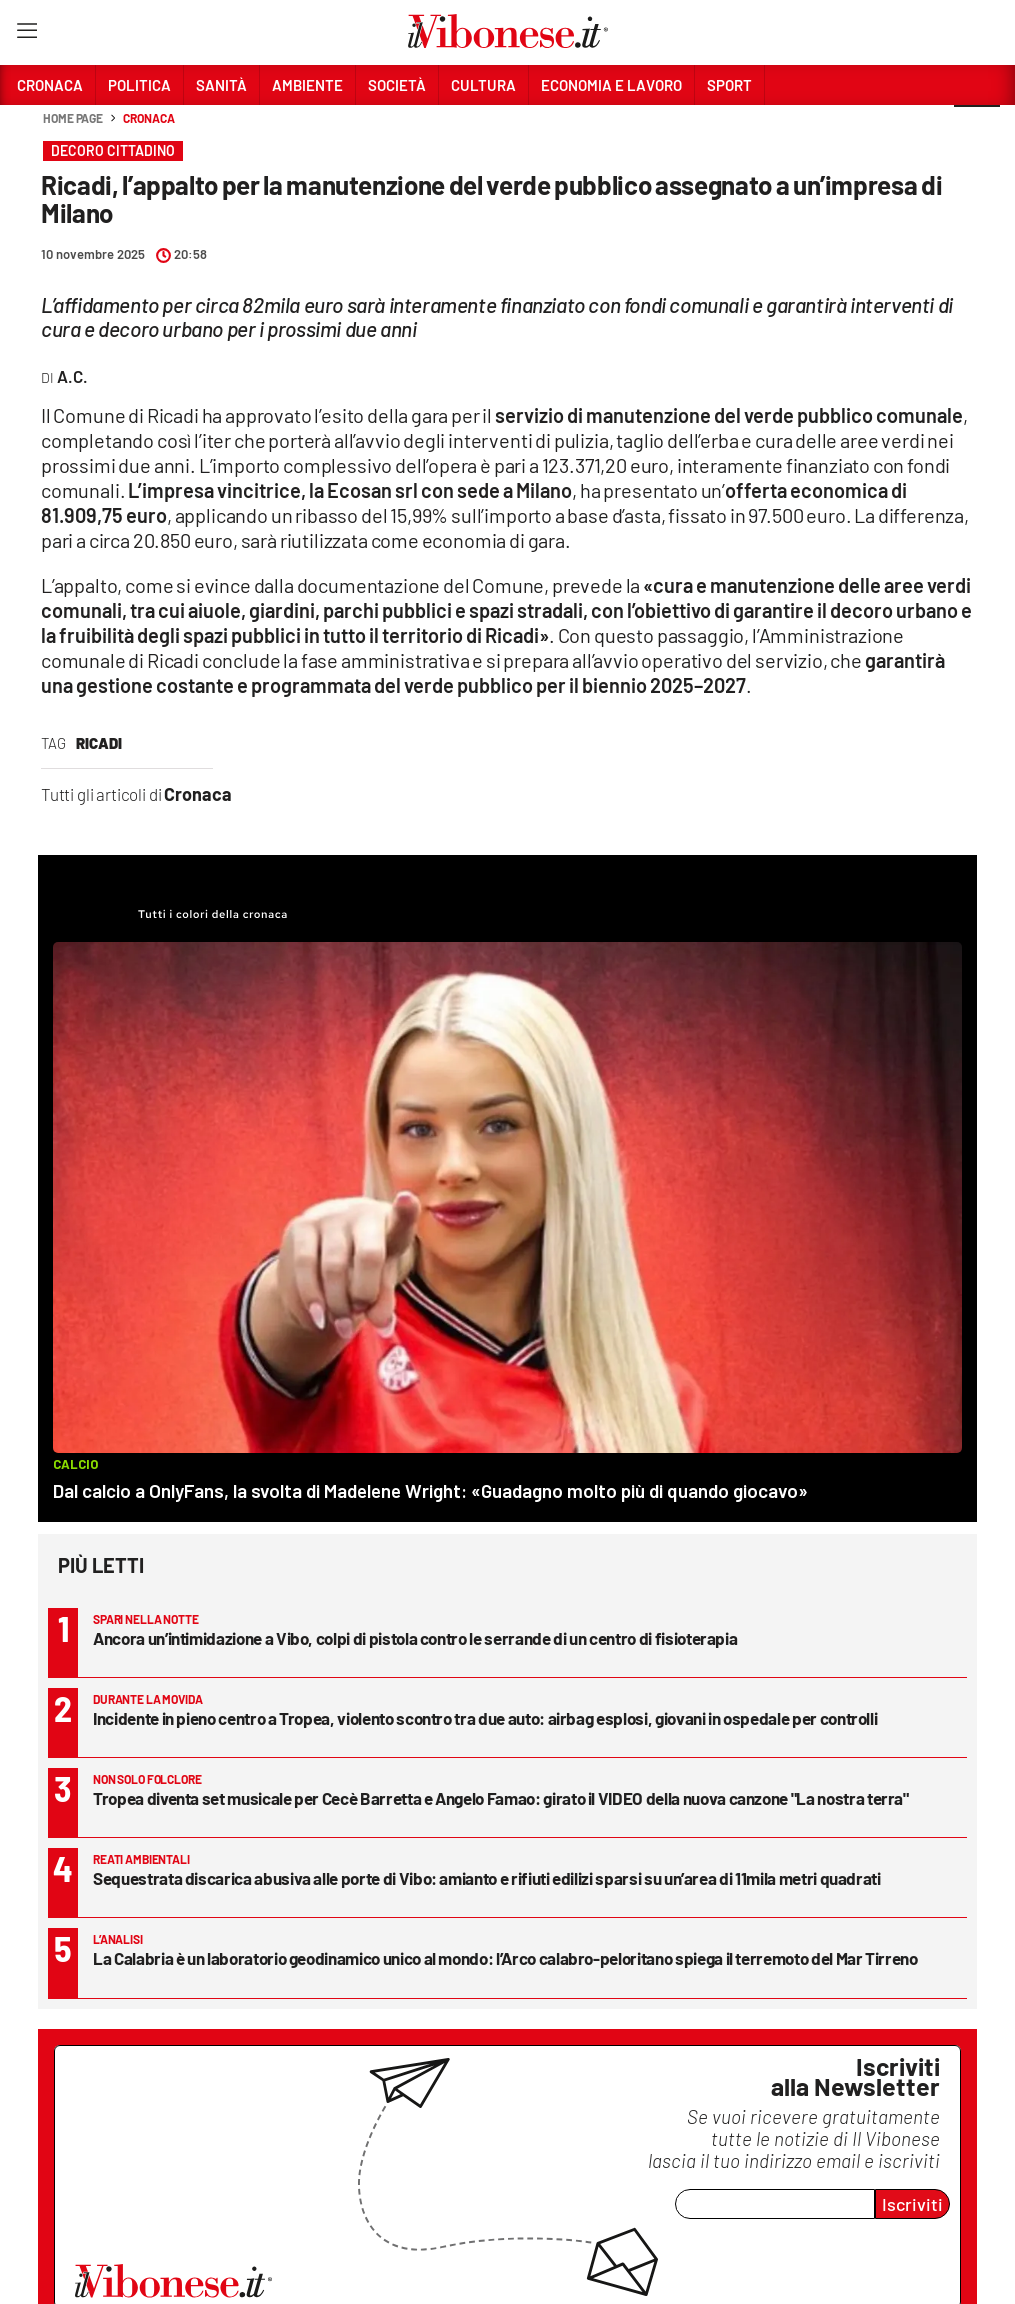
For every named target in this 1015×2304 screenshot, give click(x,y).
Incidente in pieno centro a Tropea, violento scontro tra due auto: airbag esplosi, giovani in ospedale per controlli (485, 1718)
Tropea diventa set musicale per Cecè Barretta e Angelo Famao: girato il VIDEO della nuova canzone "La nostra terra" (501, 1798)
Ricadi (99, 743)
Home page (73, 118)
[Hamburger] (26, 34)
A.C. (72, 376)
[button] (977, 129)
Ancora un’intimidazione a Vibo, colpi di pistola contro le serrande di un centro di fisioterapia (415, 1638)
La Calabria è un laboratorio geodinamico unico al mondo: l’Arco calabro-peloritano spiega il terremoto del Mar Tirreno (505, 1958)
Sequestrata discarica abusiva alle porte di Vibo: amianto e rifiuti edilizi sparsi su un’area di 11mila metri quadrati (487, 1878)
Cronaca (148, 118)
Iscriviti (912, 2204)
